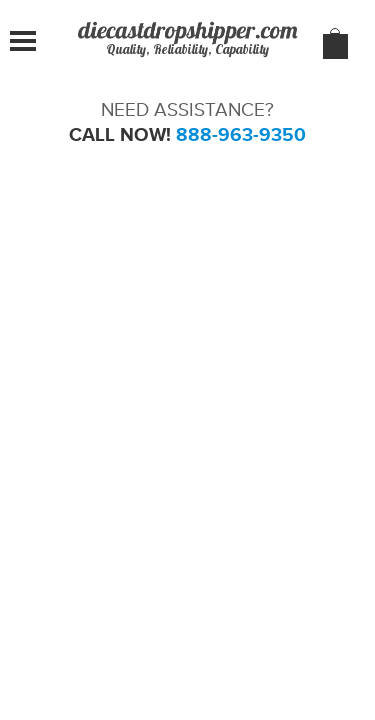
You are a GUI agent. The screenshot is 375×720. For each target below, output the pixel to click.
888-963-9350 (241, 134)
